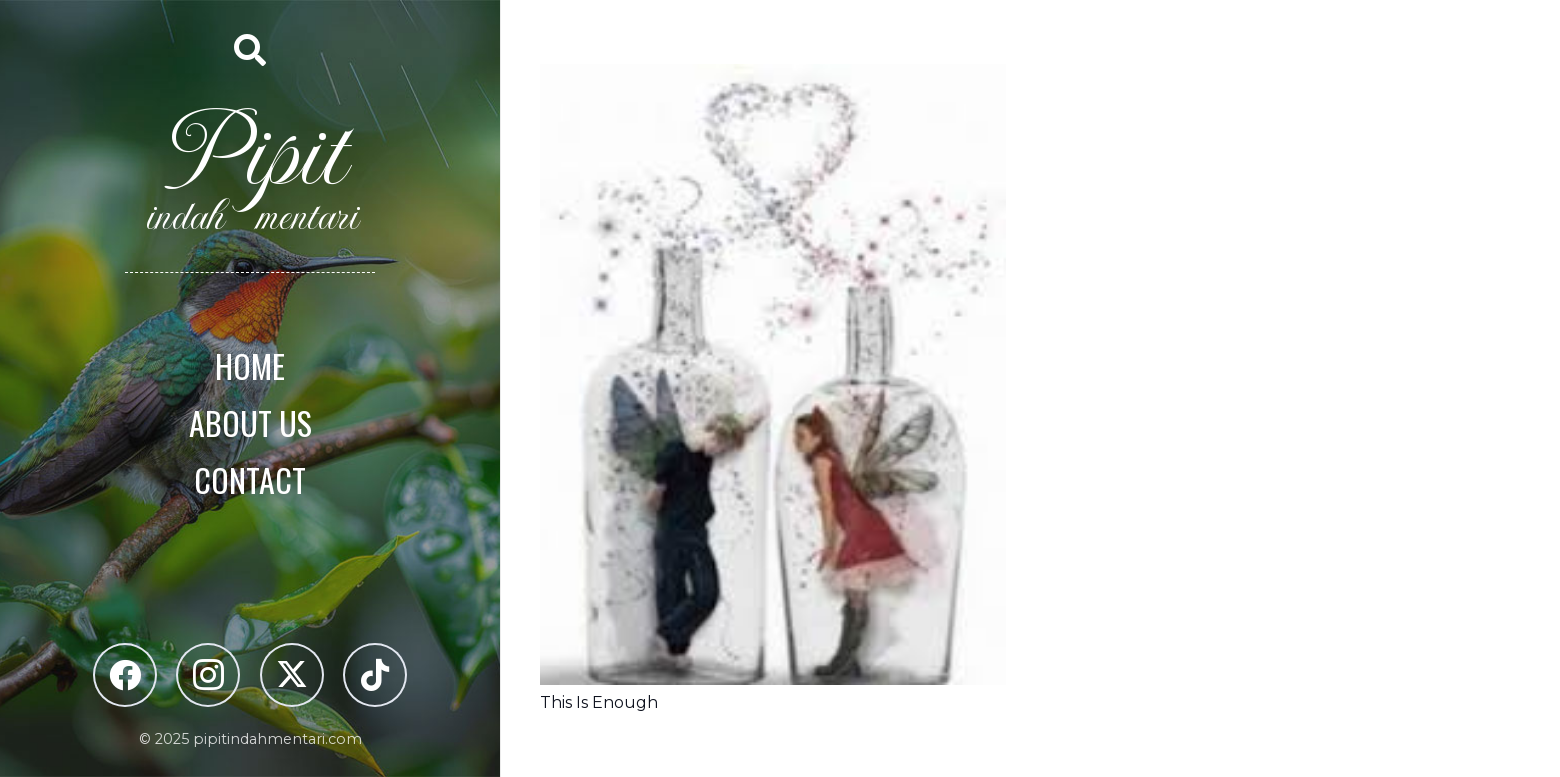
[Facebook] (125, 675)
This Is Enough (599, 702)
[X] (292, 675)
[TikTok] (375, 675)
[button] (250, 50)
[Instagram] (208, 675)
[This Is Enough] (773, 78)
